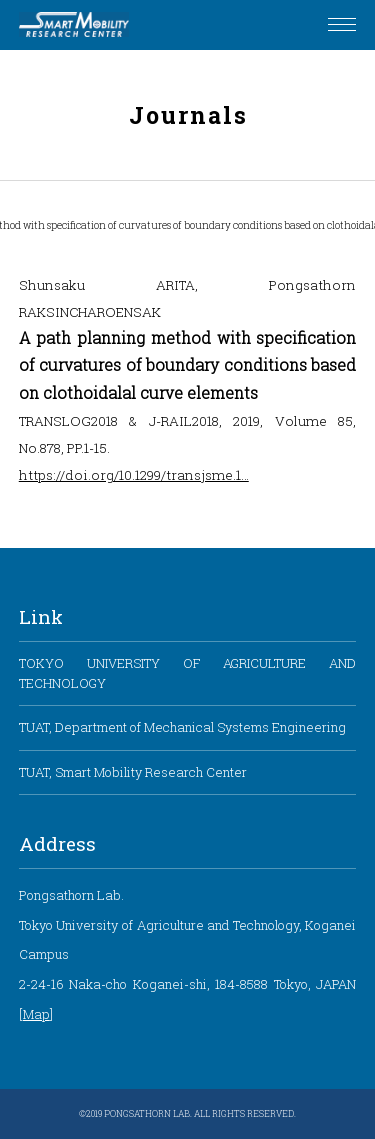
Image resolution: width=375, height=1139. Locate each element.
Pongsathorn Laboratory (74, 25)
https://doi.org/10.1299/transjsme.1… (134, 474)
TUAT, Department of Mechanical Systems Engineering (182, 727)
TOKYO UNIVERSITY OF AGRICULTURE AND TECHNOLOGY (188, 672)
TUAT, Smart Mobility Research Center (133, 772)
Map (36, 1014)
